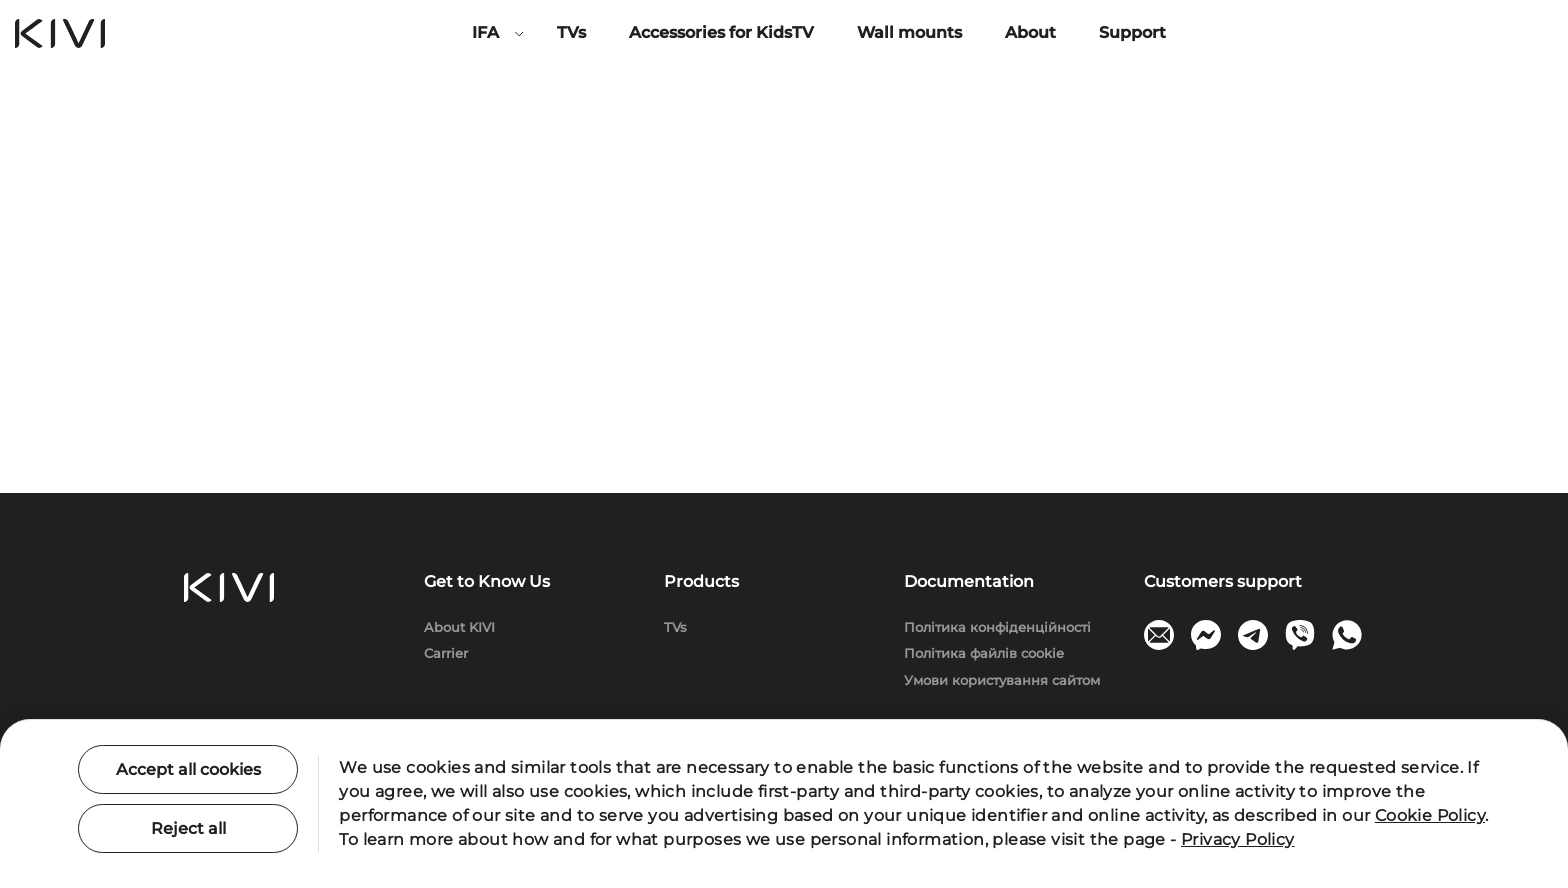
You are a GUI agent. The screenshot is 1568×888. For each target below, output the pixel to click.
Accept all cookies (188, 769)
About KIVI (459, 627)
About (1030, 32)
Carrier (446, 653)
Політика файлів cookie (984, 653)
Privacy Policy (1238, 839)
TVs (571, 32)
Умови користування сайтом (1002, 680)
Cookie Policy (1430, 815)
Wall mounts (909, 32)
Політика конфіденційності (997, 627)
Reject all (188, 828)
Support (1132, 32)
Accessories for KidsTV (721, 32)
